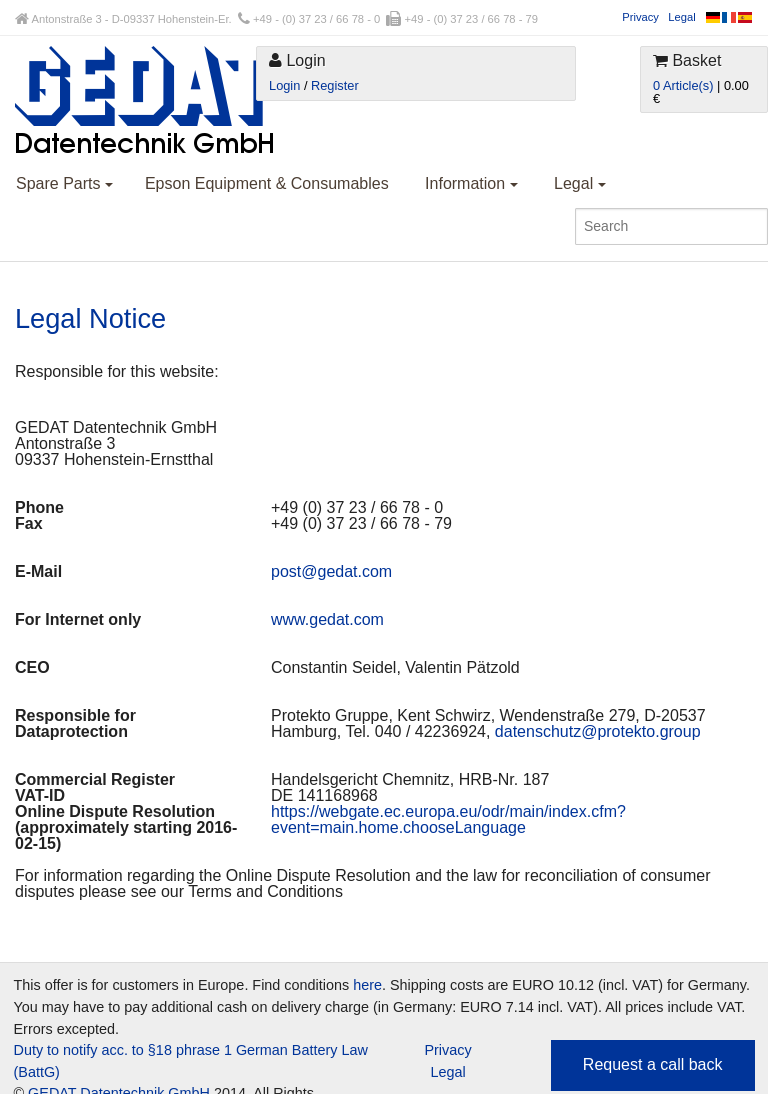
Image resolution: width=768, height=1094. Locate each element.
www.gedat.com (327, 619)
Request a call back (653, 1064)
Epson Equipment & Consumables (267, 183)
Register (335, 85)
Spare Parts (64, 183)
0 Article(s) (683, 85)
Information (471, 183)
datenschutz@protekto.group (598, 731)
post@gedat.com (331, 571)
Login (284, 85)
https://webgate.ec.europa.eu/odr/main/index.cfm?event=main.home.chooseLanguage (448, 819)
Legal (681, 17)
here (367, 985)
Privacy (640, 17)
